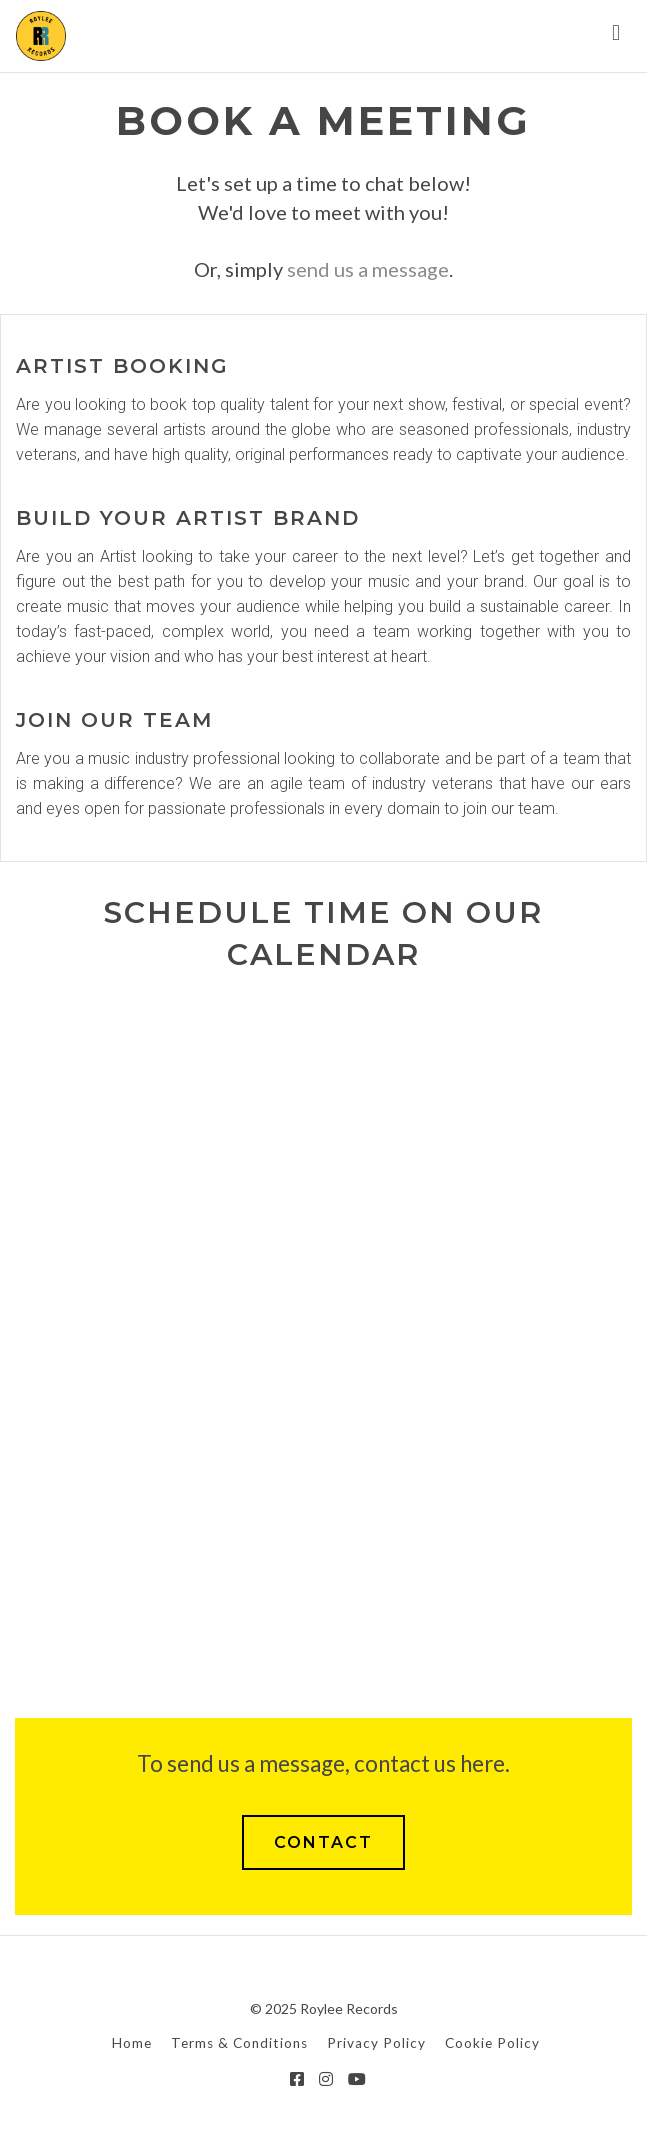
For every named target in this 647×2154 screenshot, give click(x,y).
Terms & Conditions (239, 2043)
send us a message (368, 269)
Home (132, 2043)
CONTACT (323, 1842)
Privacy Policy (376, 2043)
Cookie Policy (492, 2043)
